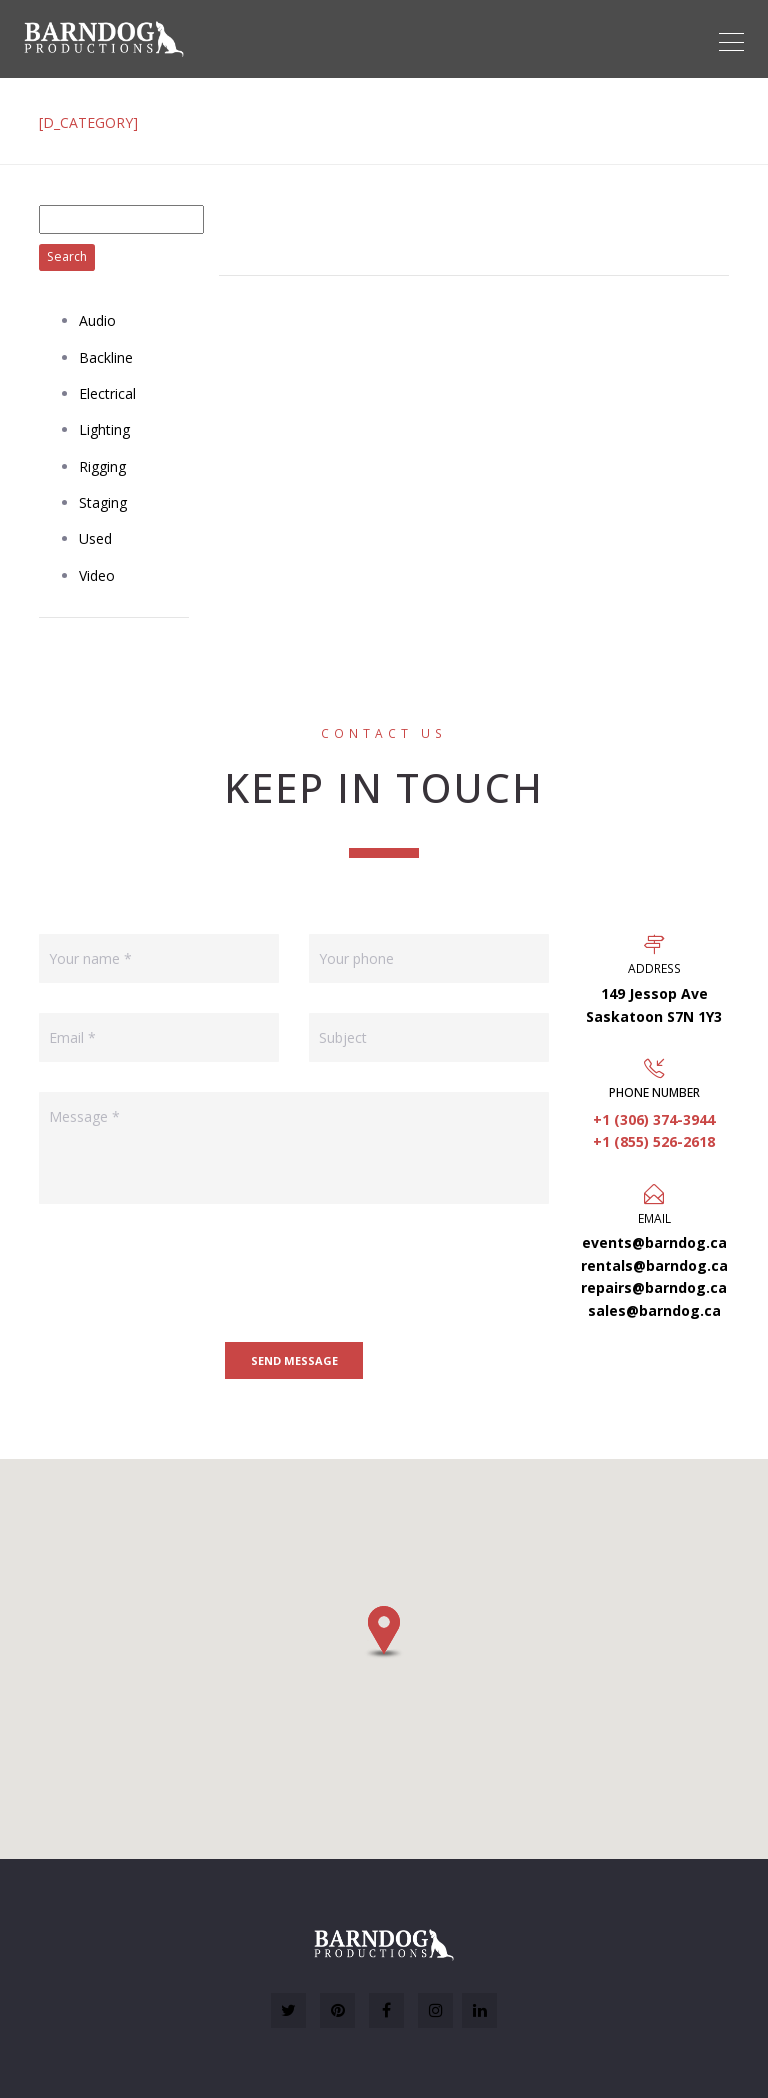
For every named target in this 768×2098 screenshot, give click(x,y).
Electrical (107, 393)
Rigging (102, 466)
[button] (384, 1632)
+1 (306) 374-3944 (654, 1119)
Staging (103, 502)
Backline (106, 357)
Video (97, 575)
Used (95, 538)
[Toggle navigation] (731, 42)
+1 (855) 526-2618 (654, 1141)
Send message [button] (294, 1360)
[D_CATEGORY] (88, 122)
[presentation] (191, 1273)
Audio (97, 320)
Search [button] (67, 256)
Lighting (104, 429)
